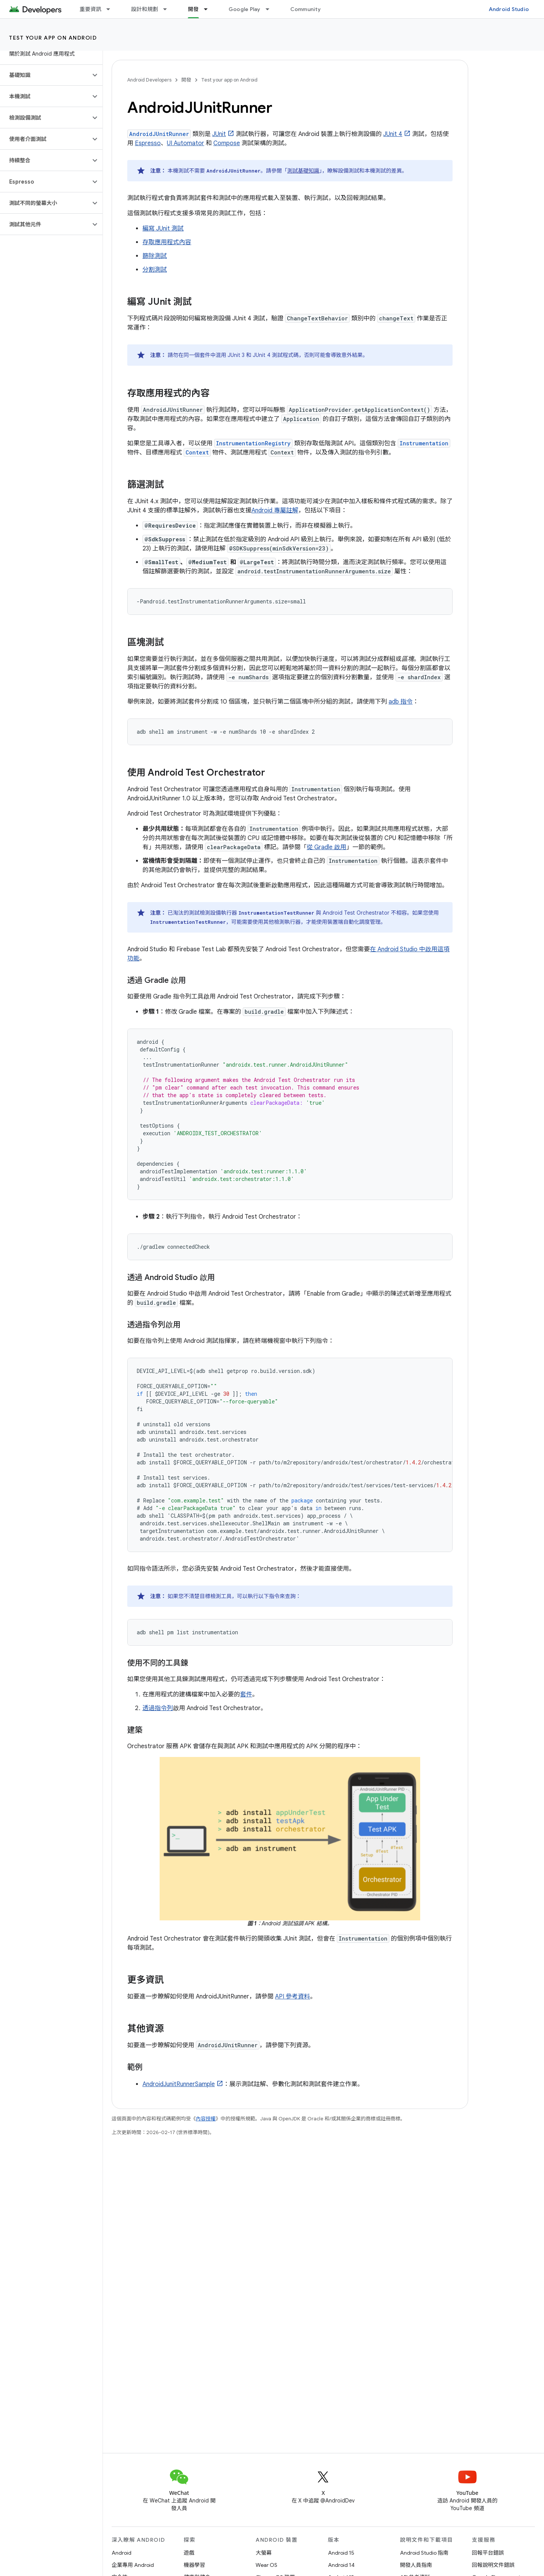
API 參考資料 (292, 1996)
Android (121, 2552)
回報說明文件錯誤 (493, 2565)
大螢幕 (264, 2552)
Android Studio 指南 (424, 2552)
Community (305, 9)
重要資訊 (90, 9)
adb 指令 (401, 702)
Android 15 (341, 2552)
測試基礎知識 (303, 170)
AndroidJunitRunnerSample (178, 2084)
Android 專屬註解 (274, 510)
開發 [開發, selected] (193, 9)
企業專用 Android (133, 2565)
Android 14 (341, 2565)
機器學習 (194, 2565)
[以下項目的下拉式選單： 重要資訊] (111, 9)
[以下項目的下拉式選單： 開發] (209, 9)
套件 (246, 1694)
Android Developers (149, 80)
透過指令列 (157, 1708)
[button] (45, 75)
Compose (226, 143)
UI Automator (185, 143)
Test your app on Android (53, 37)
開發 (186, 80)
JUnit (219, 134)
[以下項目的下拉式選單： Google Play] (271, 9)
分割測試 (154, 270)
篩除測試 (154, 256)
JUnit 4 (392, 134)
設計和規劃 (144, 9)
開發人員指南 (416, 2565)
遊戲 (189, 2552)
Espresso (148, 143)
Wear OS (266, 2565)
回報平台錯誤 (488, 2552)
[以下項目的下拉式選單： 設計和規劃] (168, 9)
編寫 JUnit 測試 (163, 228)
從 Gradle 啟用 (326, 847)
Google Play (245, 9)
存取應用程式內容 (166, 242)
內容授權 (206, 2118)
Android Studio (509, 9)
